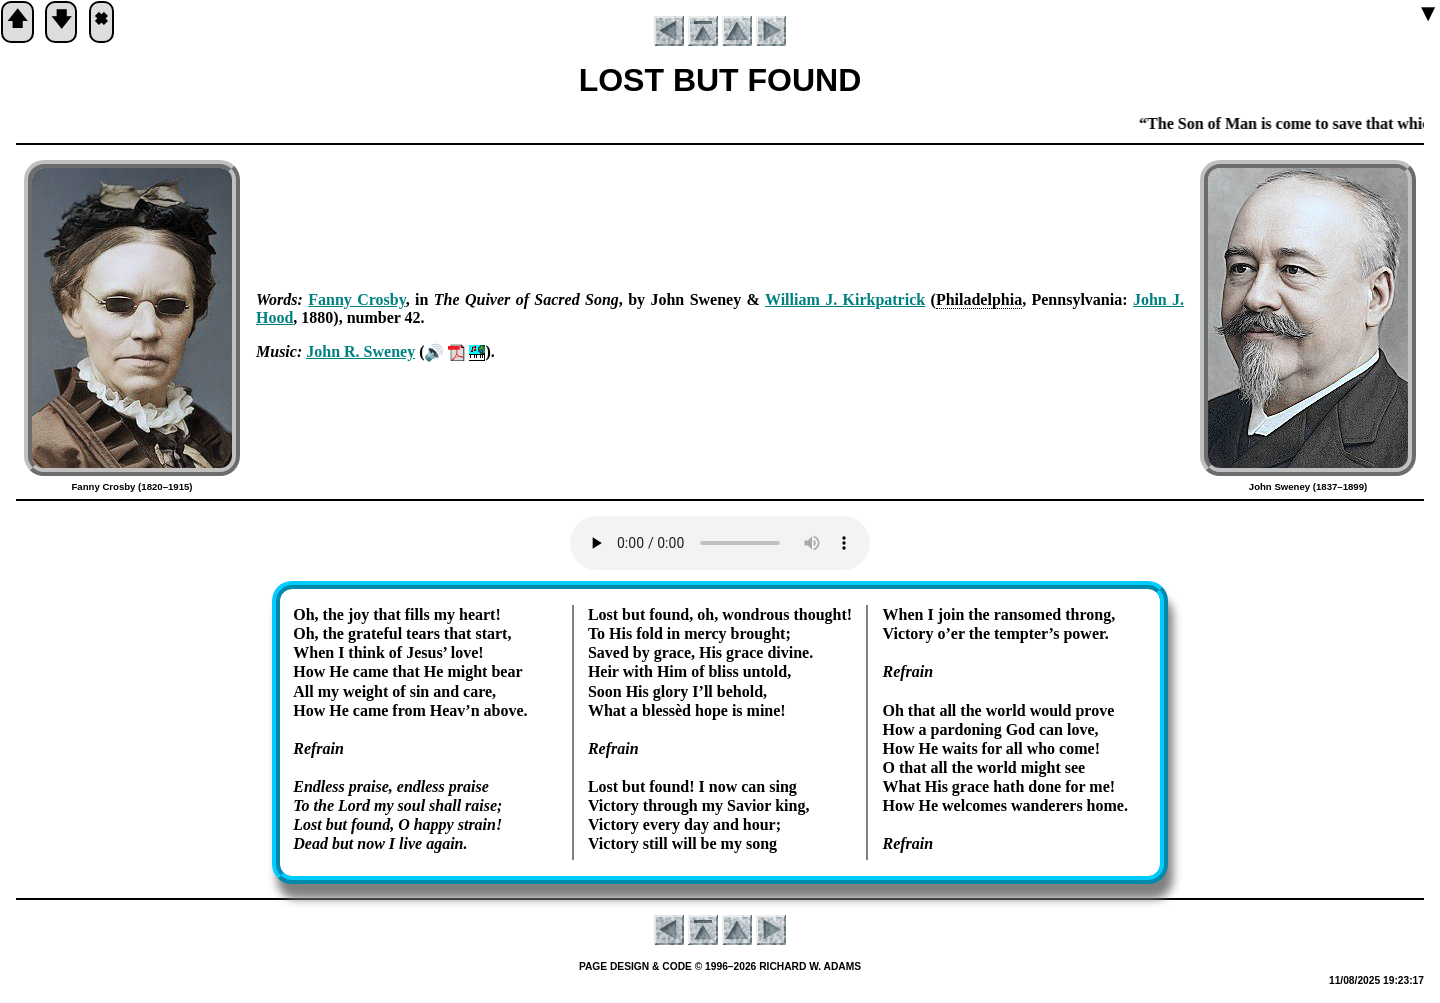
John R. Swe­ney (360, 351)
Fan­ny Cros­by (357, 299)
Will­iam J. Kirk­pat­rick (845, 299)
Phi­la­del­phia (979, 299)
